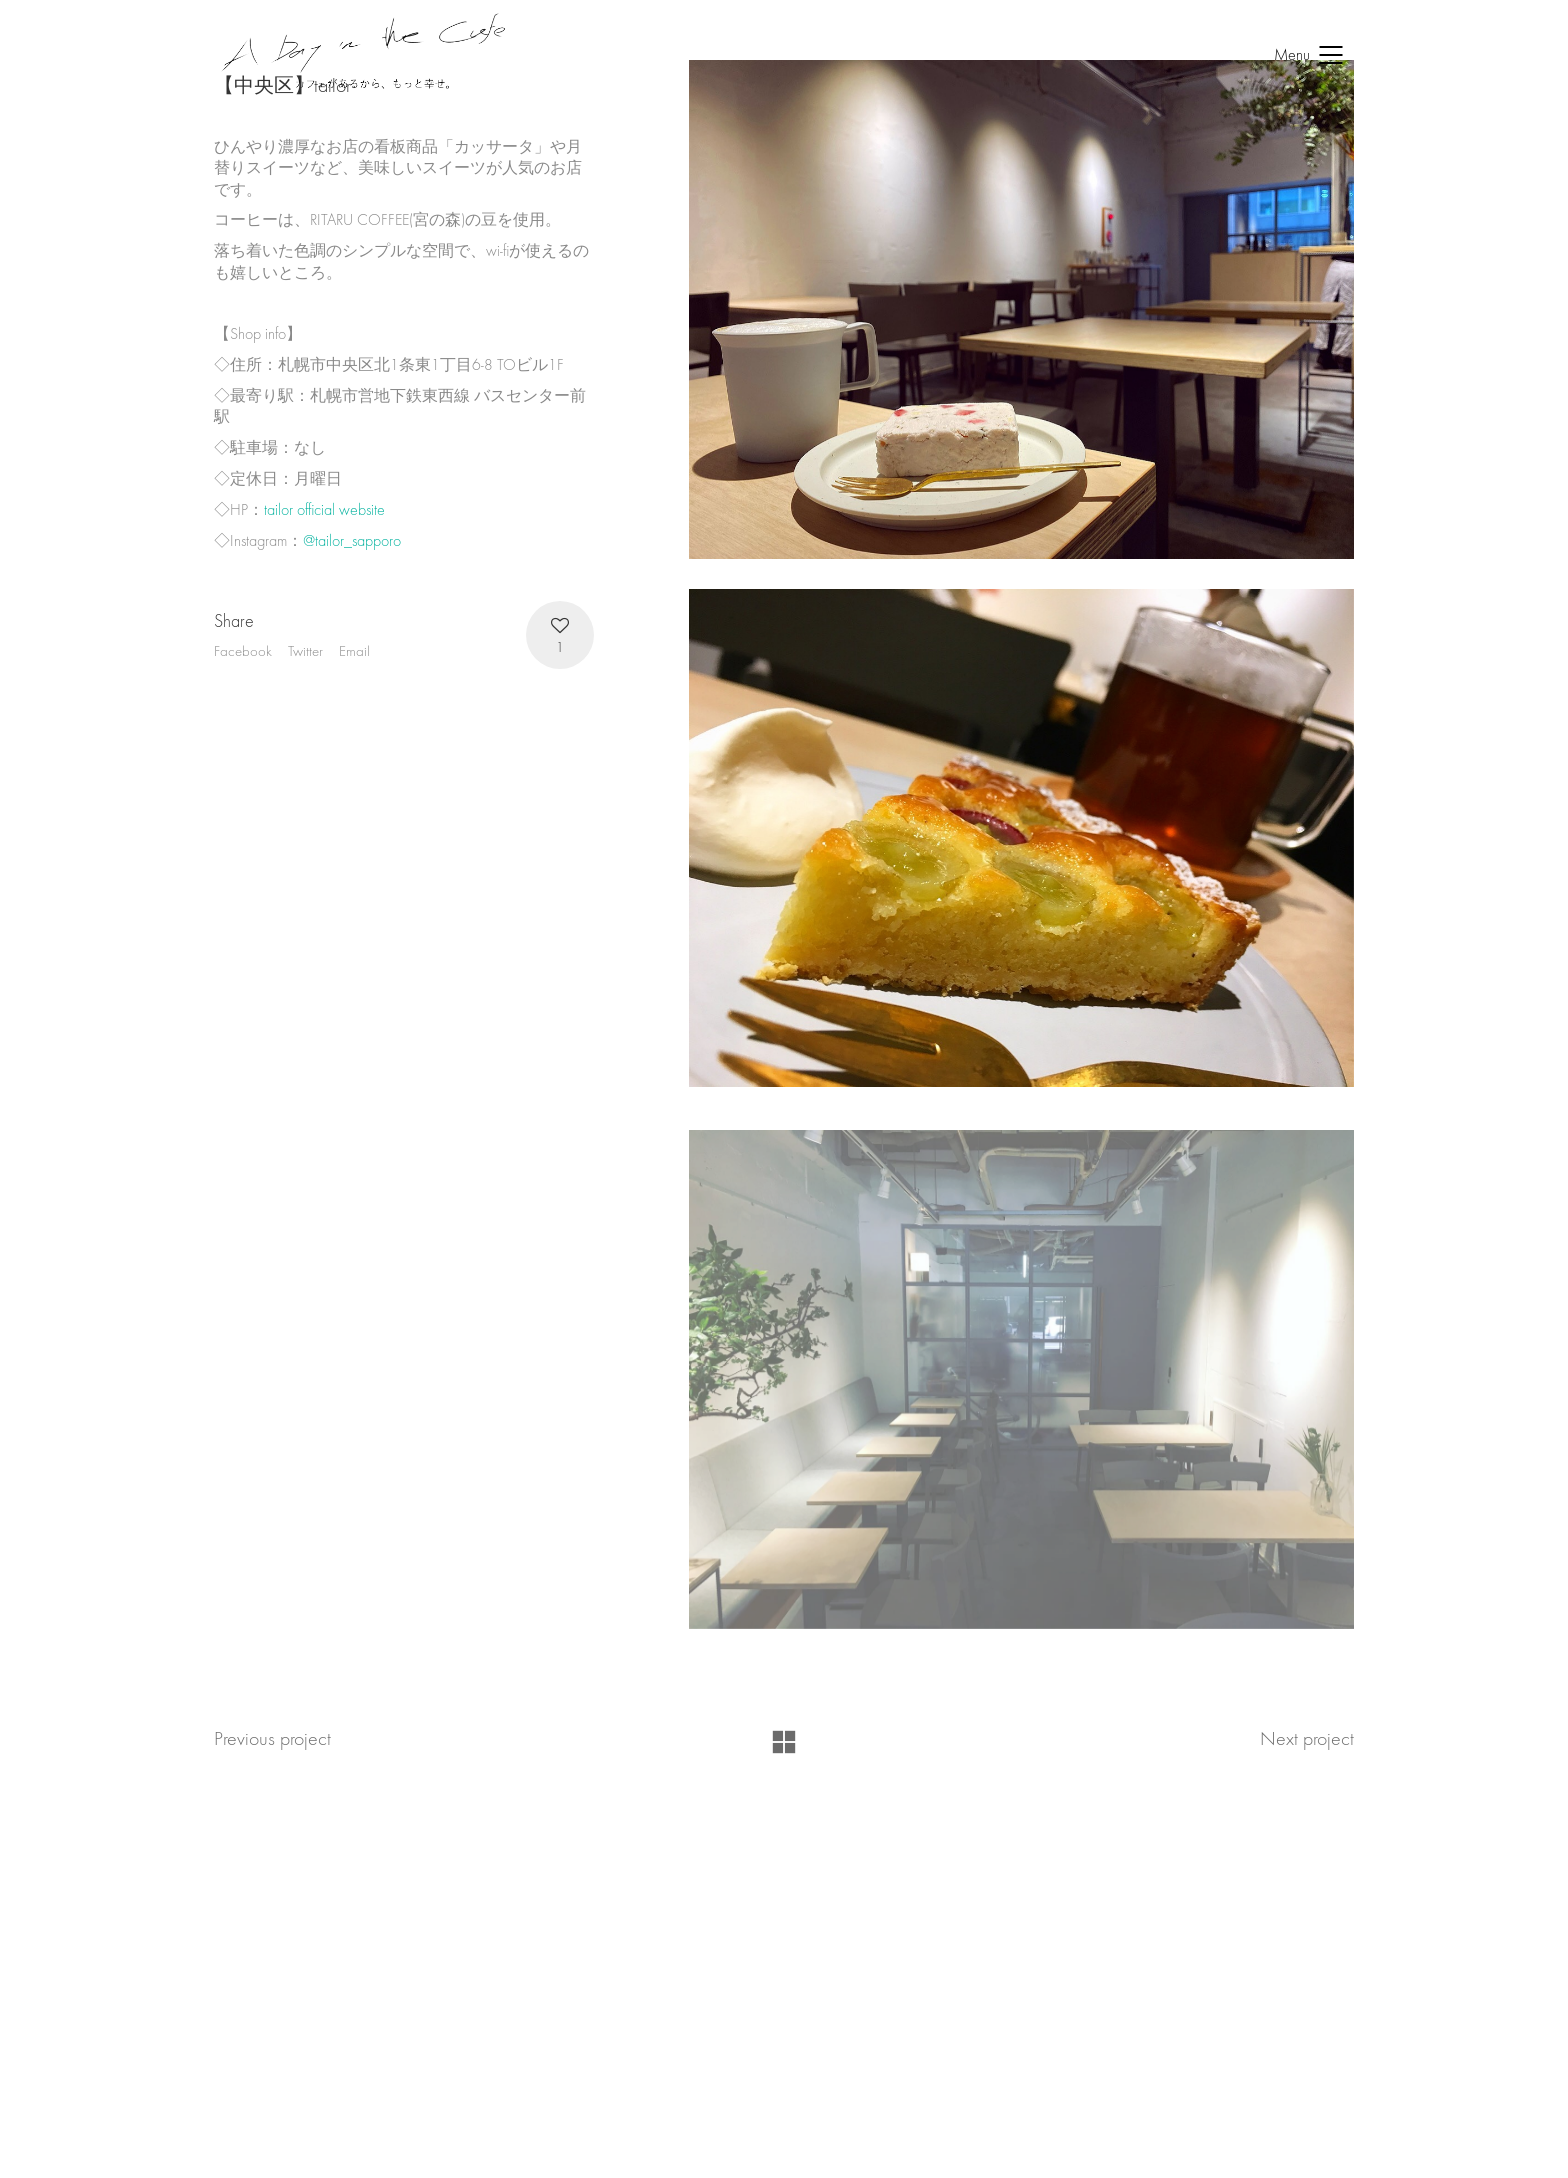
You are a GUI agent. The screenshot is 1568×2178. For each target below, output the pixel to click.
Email (354, 651)
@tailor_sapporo (352, 541)
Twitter (305, 651)
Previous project (272, 1738)
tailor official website (324, 510)
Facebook (243, 651)
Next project (1307, 1738)
